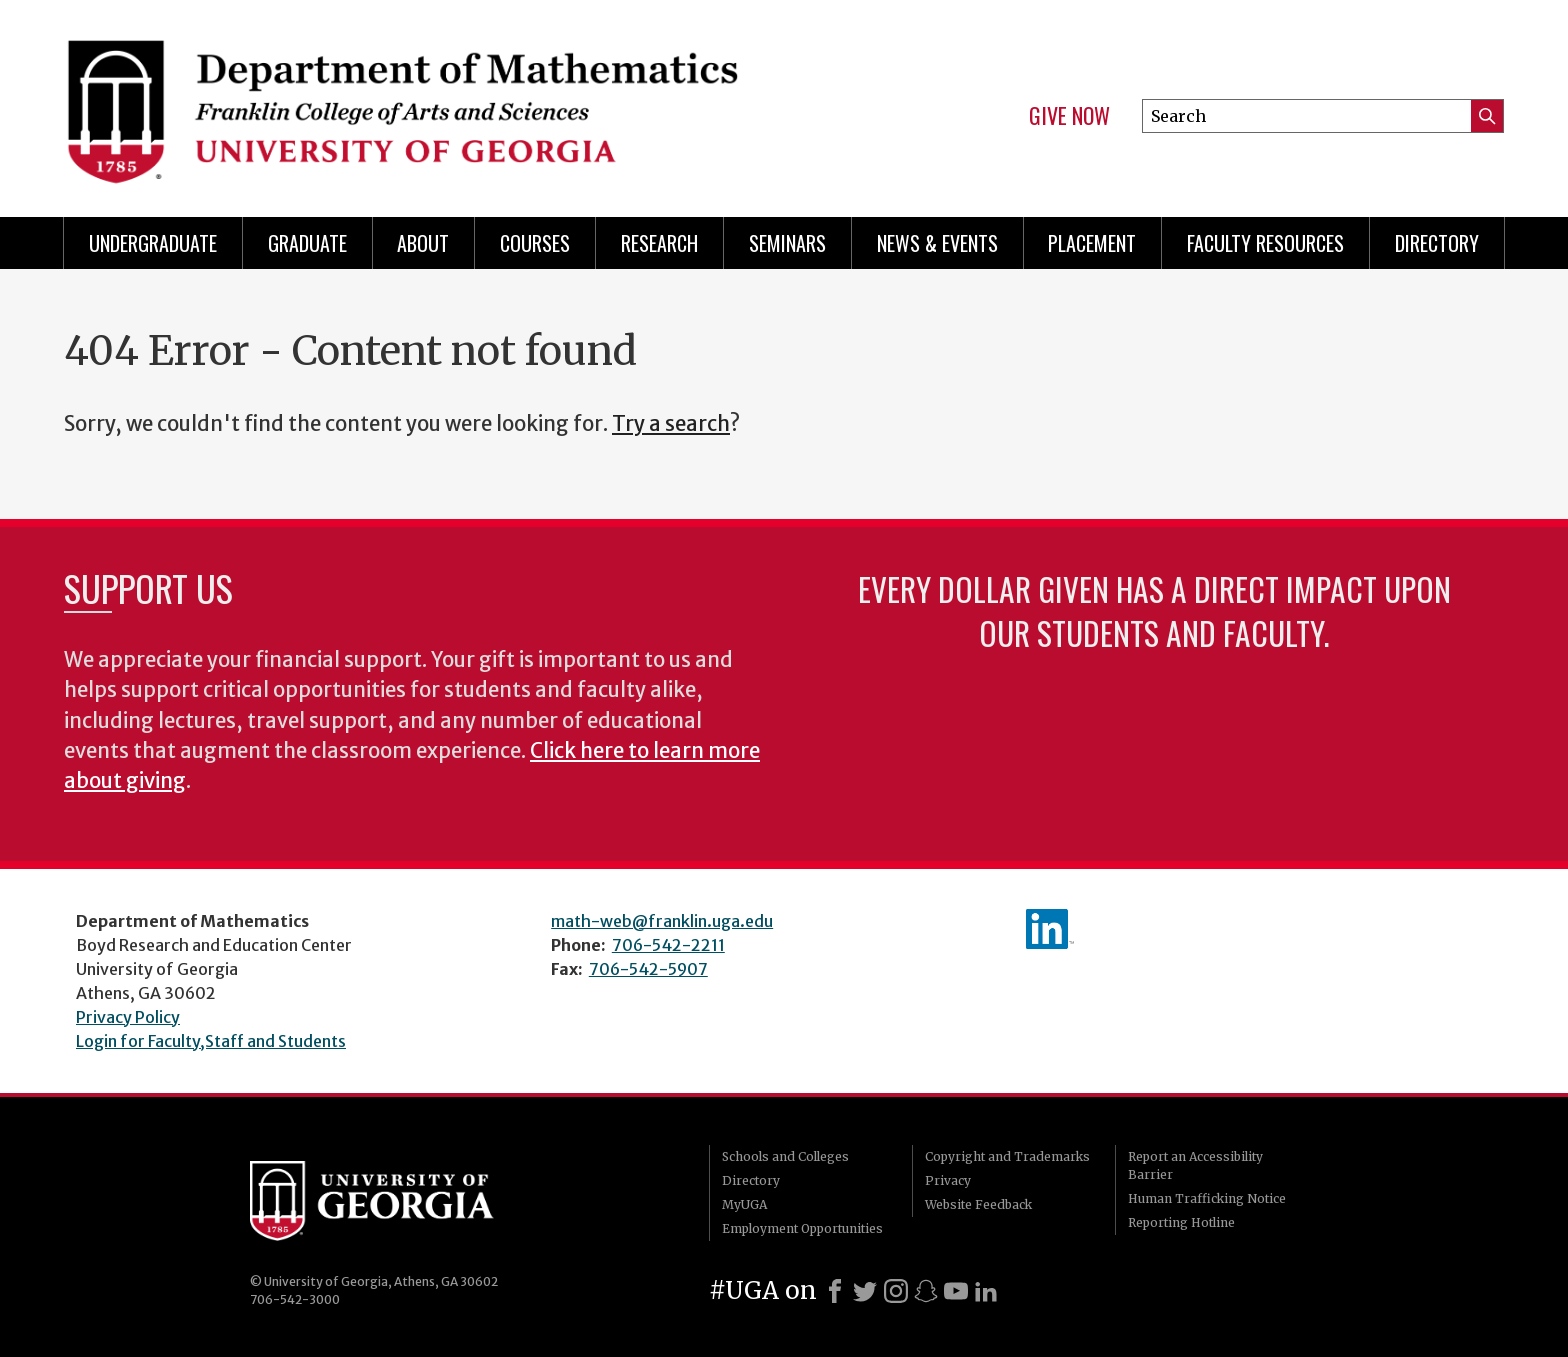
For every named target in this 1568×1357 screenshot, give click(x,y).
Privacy (948, 1180)
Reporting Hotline (1181, 1222)
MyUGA (744, 1204)
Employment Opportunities (802, 1228)
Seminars (787, 243)
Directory (1437, 243)
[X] (865, 1291)
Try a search (671, 424)
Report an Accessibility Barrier (1195, 1165)
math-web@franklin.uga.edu (662, 921)
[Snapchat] (926, 1291)
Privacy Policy (128, 1017)
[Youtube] (956, 1291)
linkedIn (1050, 929)
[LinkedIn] (986, 1291)
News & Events (937, 243)
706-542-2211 (668, 945)
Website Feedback (978, 1204)
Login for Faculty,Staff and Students (211, 1041)
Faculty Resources (1265, 243)
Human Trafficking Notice (1207, 1198)
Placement (1092, 243)
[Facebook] (835, 1291)
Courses (535, 243)
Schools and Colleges (785, 1156)
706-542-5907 (648, 969)
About (423, 243)
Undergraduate (153, 243)
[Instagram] (896, 1291)
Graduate (307, 243)
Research (659, 243)
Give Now (1069, 116)
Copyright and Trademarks (1007, 1156)
